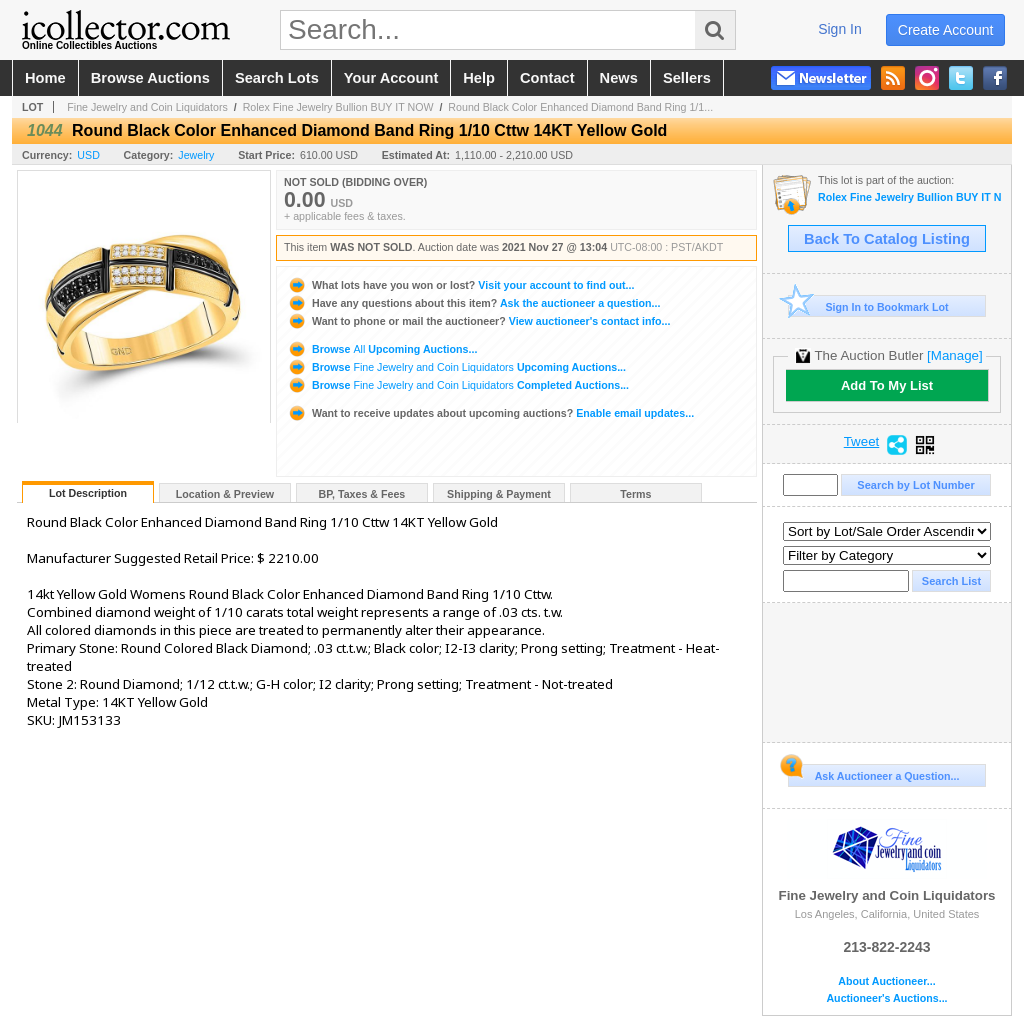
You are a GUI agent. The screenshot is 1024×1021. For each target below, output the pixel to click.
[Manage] (954, 355)
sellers (687, 78)
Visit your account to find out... (460, 285)
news (619, 78)
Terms (635, 494)
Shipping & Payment (499, 494)
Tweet (862, 442)
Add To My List (887, 385)
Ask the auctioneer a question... (473, 303)
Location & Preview (225, 494)
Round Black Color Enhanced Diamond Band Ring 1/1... (580, 107)
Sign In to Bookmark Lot (868, 306)
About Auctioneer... (886, 981)
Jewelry (196, 155)
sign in (840, 29)
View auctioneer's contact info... (478, 321)
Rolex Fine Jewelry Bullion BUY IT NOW (338, 107)
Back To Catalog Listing (887, 239)
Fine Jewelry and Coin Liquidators (147, 107)
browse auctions (150, 78)
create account (946, 30)
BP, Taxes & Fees (362, 494)
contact (547, 78)
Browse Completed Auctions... (458, 385)
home (45, 78)
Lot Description (88, 493)
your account (391, 78)
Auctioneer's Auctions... (886, 998)
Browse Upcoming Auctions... (382, 349)
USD (88, 155)
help (479, 78)
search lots (277, 78)
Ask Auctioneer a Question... (873, 773)
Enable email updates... (490, 413)
